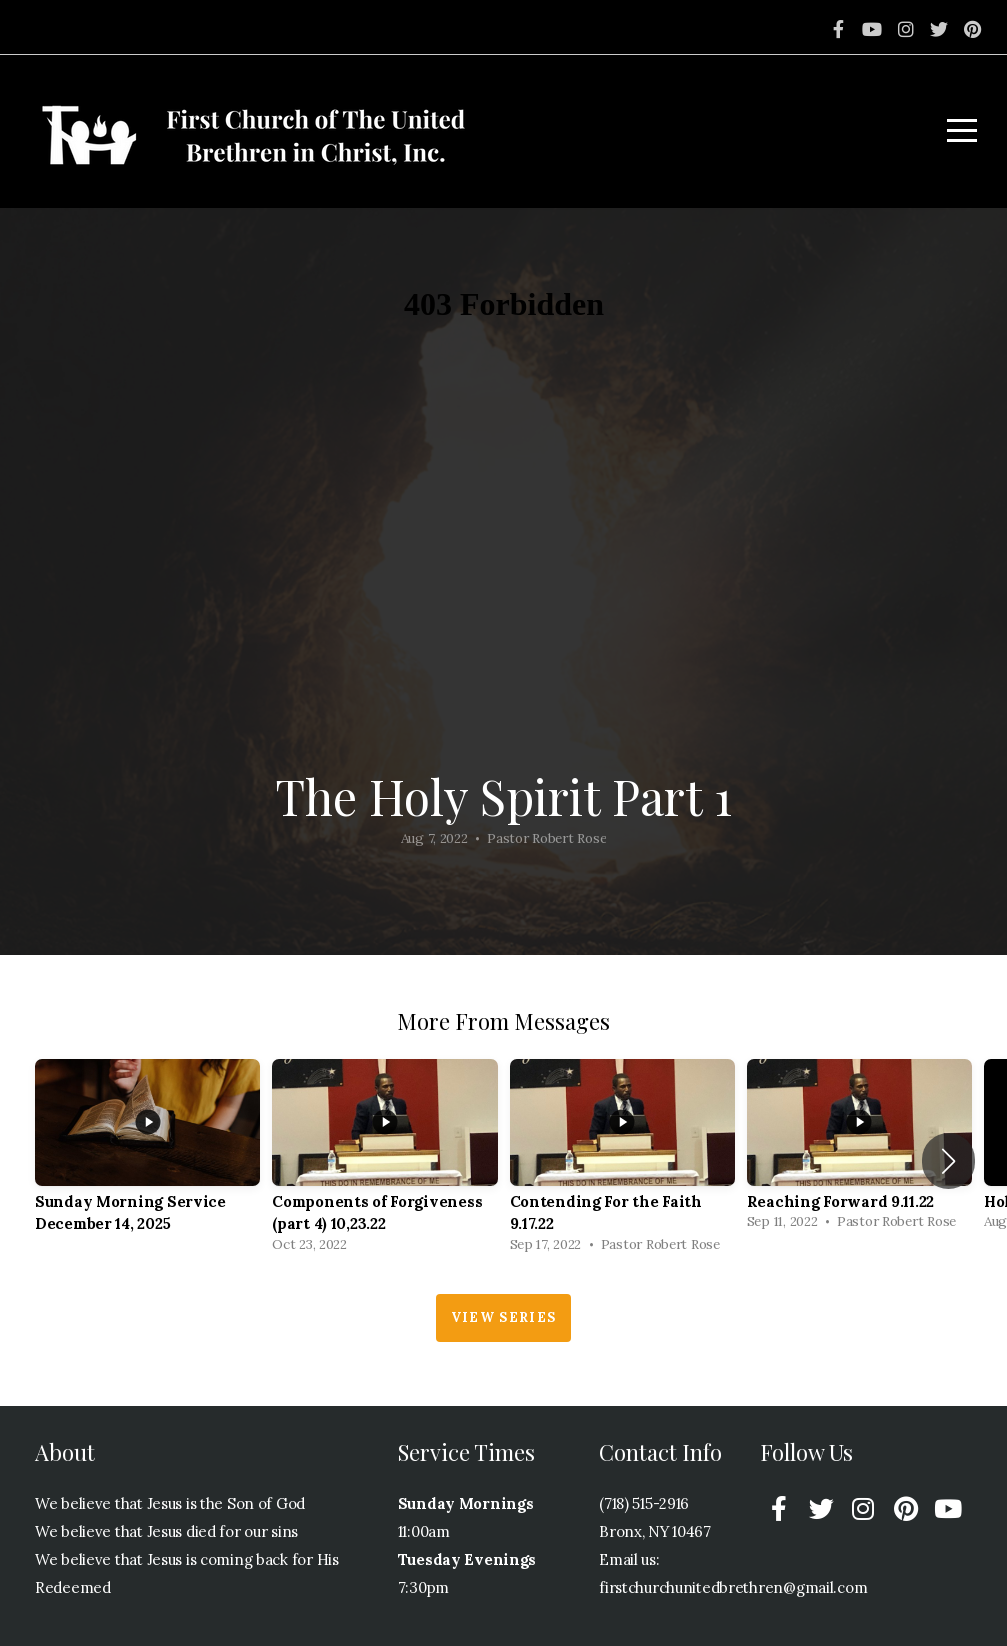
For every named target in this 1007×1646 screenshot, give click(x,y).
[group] (147, 1161)
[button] (948, 1161)
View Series (503, 1317)
